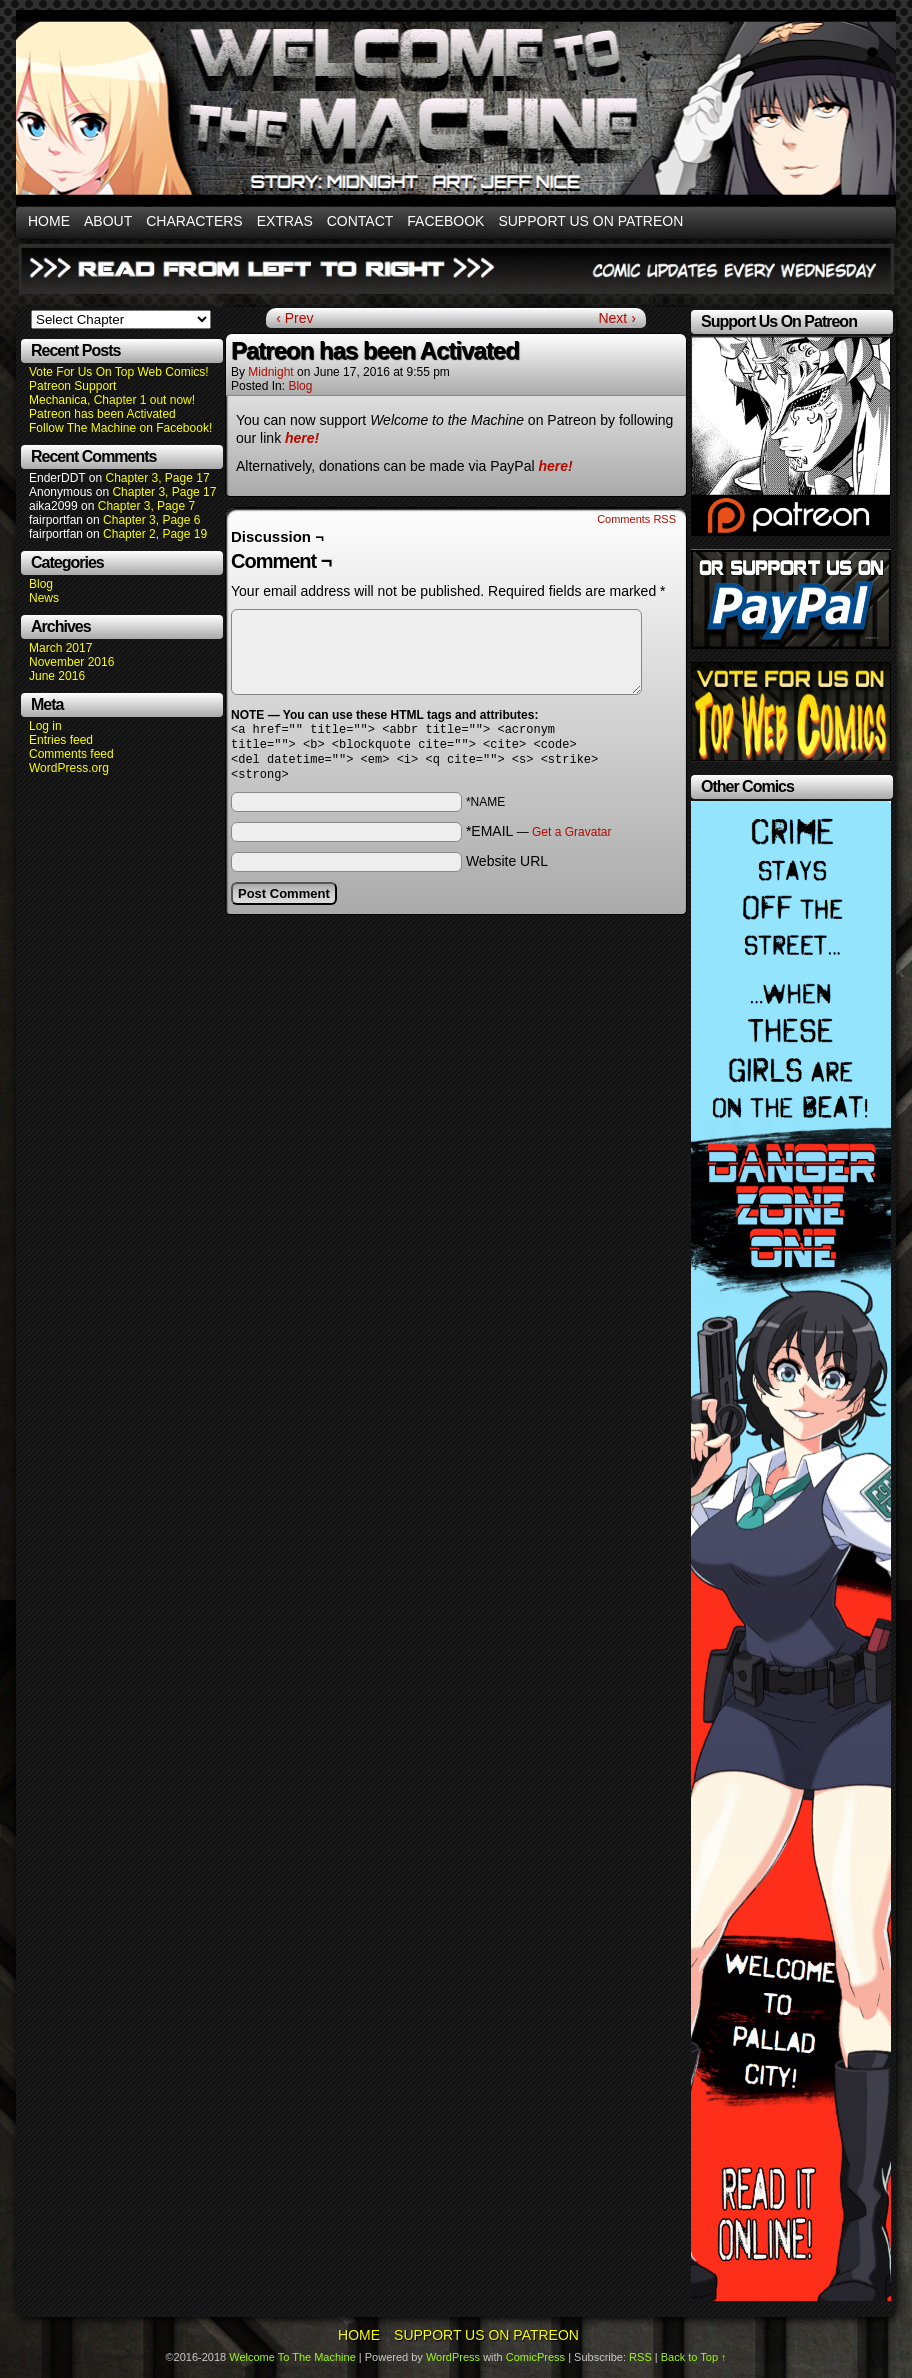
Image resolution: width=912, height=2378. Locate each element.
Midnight (270, 372)
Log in (45, 726)
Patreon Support (72, 386)
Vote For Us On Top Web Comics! (119, 372)
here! (302, 438)
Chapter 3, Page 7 (146, 506)
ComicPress (535, 2357)
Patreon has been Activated (102, 414)
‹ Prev (294, 318)
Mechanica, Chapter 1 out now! (112, 400)
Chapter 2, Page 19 (155, 534)
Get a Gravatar (571, 840)
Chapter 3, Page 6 (151, 520)
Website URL (507, 869)
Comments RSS (636, 519)
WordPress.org (69, 768)
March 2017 (60, 648)
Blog (41, 584)
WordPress (453, 2357)
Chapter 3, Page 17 (157, 478)
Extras (285, 221)
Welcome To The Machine (292, 2357)
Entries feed (61, 740)
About (108, 221)
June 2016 (57, 676)
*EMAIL (539, 839)
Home (49, 221)
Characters (194, 221)
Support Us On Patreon (590, 221)
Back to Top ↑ (694, 2357)
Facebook (445, 221)
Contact (360, 221)
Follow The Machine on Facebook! (120, 428)
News (44, 598)
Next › (616, 318)
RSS (640, 2357)
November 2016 (71, 662)
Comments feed (71, 754)
